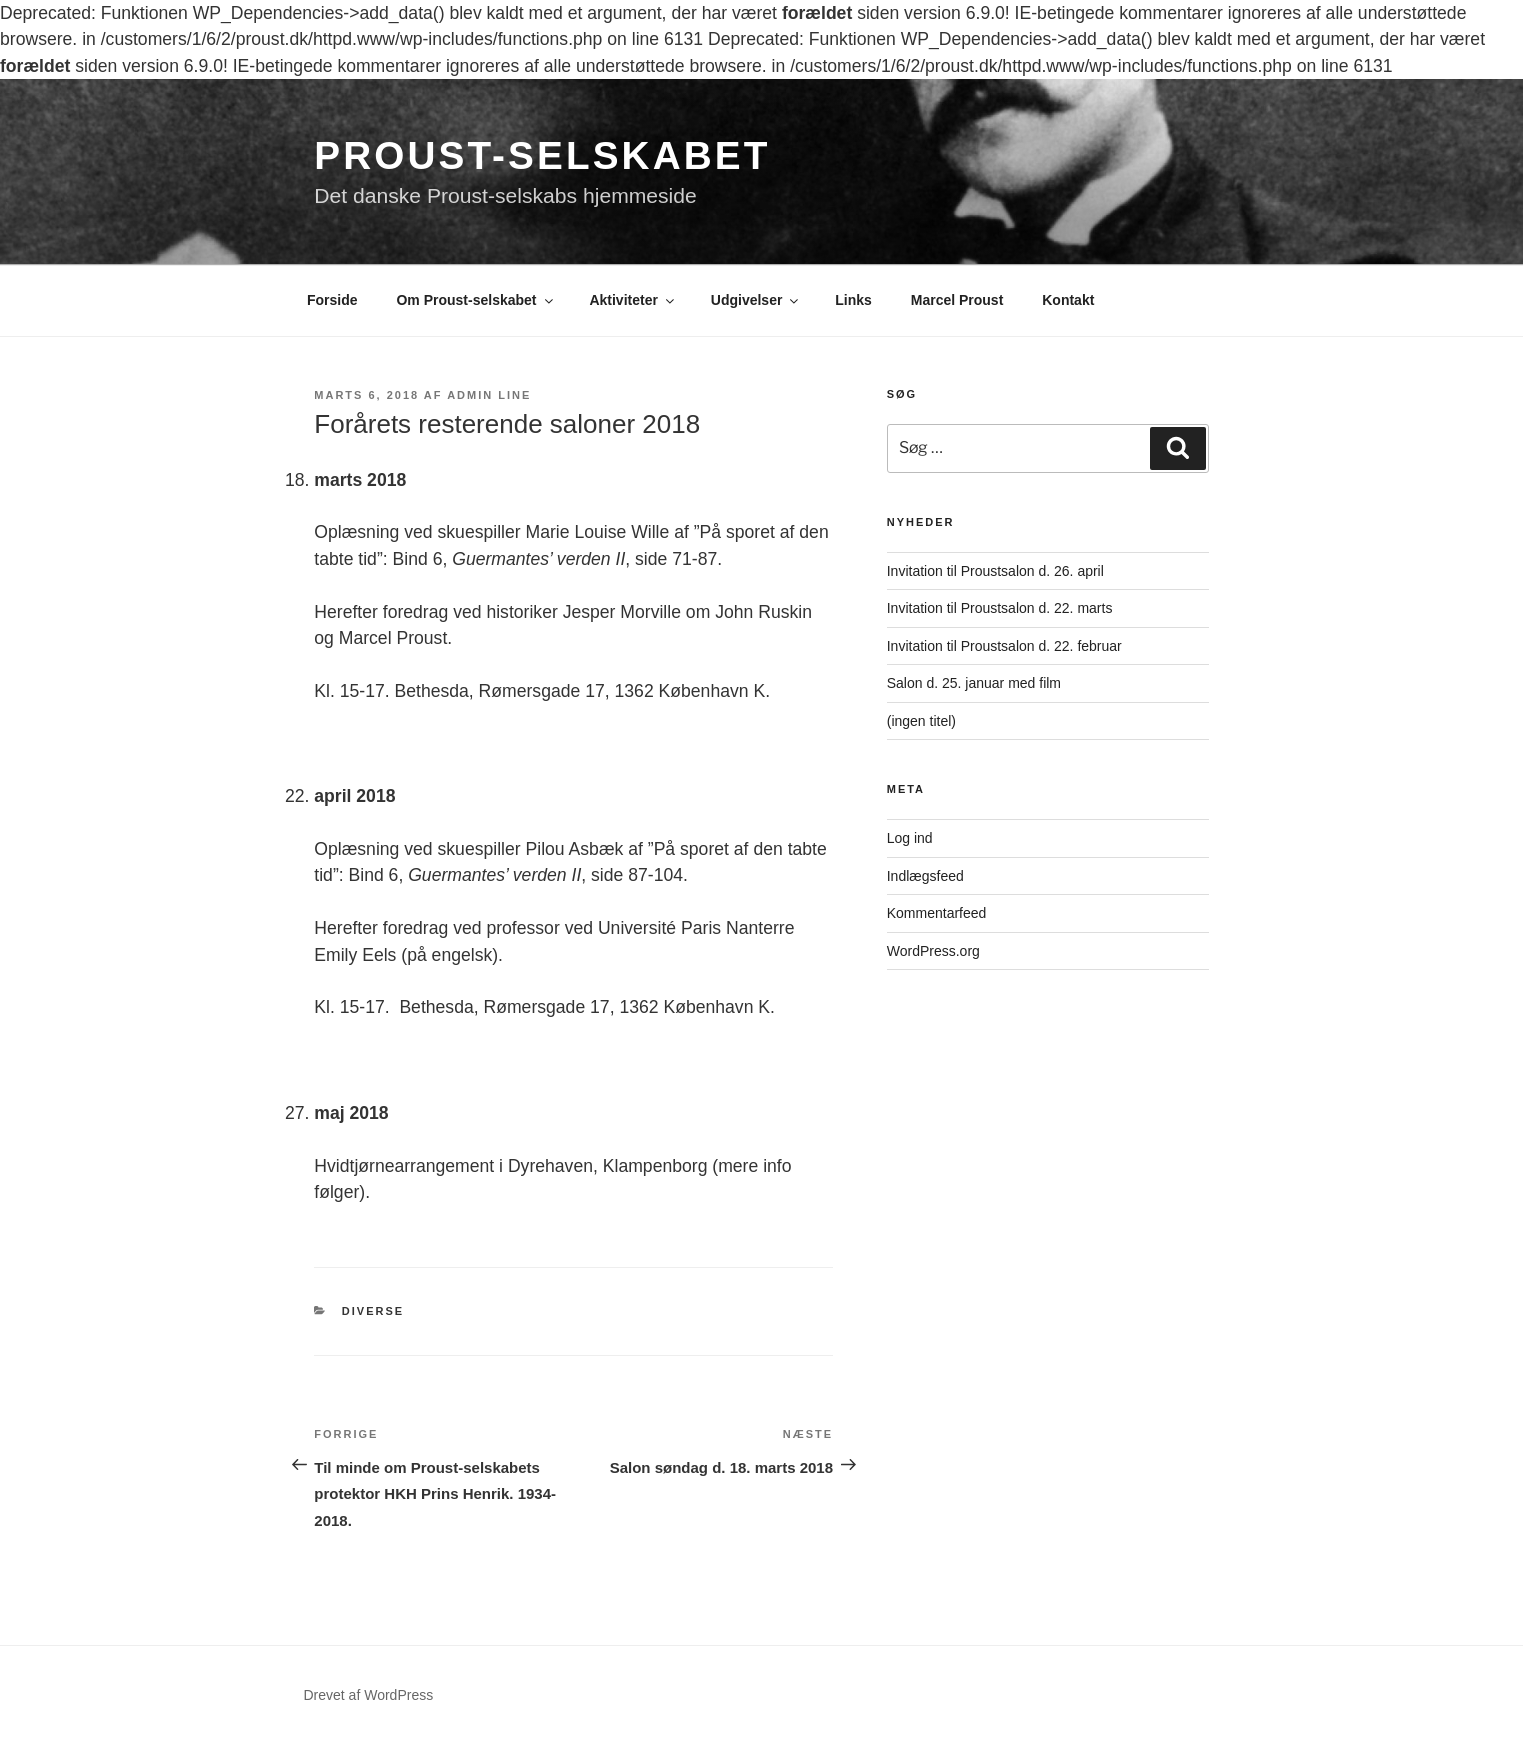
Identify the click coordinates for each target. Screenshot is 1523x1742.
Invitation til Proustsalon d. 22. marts (1000, 608)
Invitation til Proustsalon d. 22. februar (1004, 646)
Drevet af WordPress (369, 1695)
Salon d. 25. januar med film (974, 683)
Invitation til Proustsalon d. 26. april (995, 571)
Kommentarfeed (937, 913)
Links (853, 300)
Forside (332, 300)
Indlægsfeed (925, 876)
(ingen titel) (921, 721)
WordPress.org (933, 951)
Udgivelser (756, 300)
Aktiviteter (632, 300)
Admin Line (489, 395)
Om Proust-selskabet (475, 300)
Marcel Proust (957, 300)
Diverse (373, 1311)
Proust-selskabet (542, 155)
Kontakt (1068, 300)
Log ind (910, 838)
